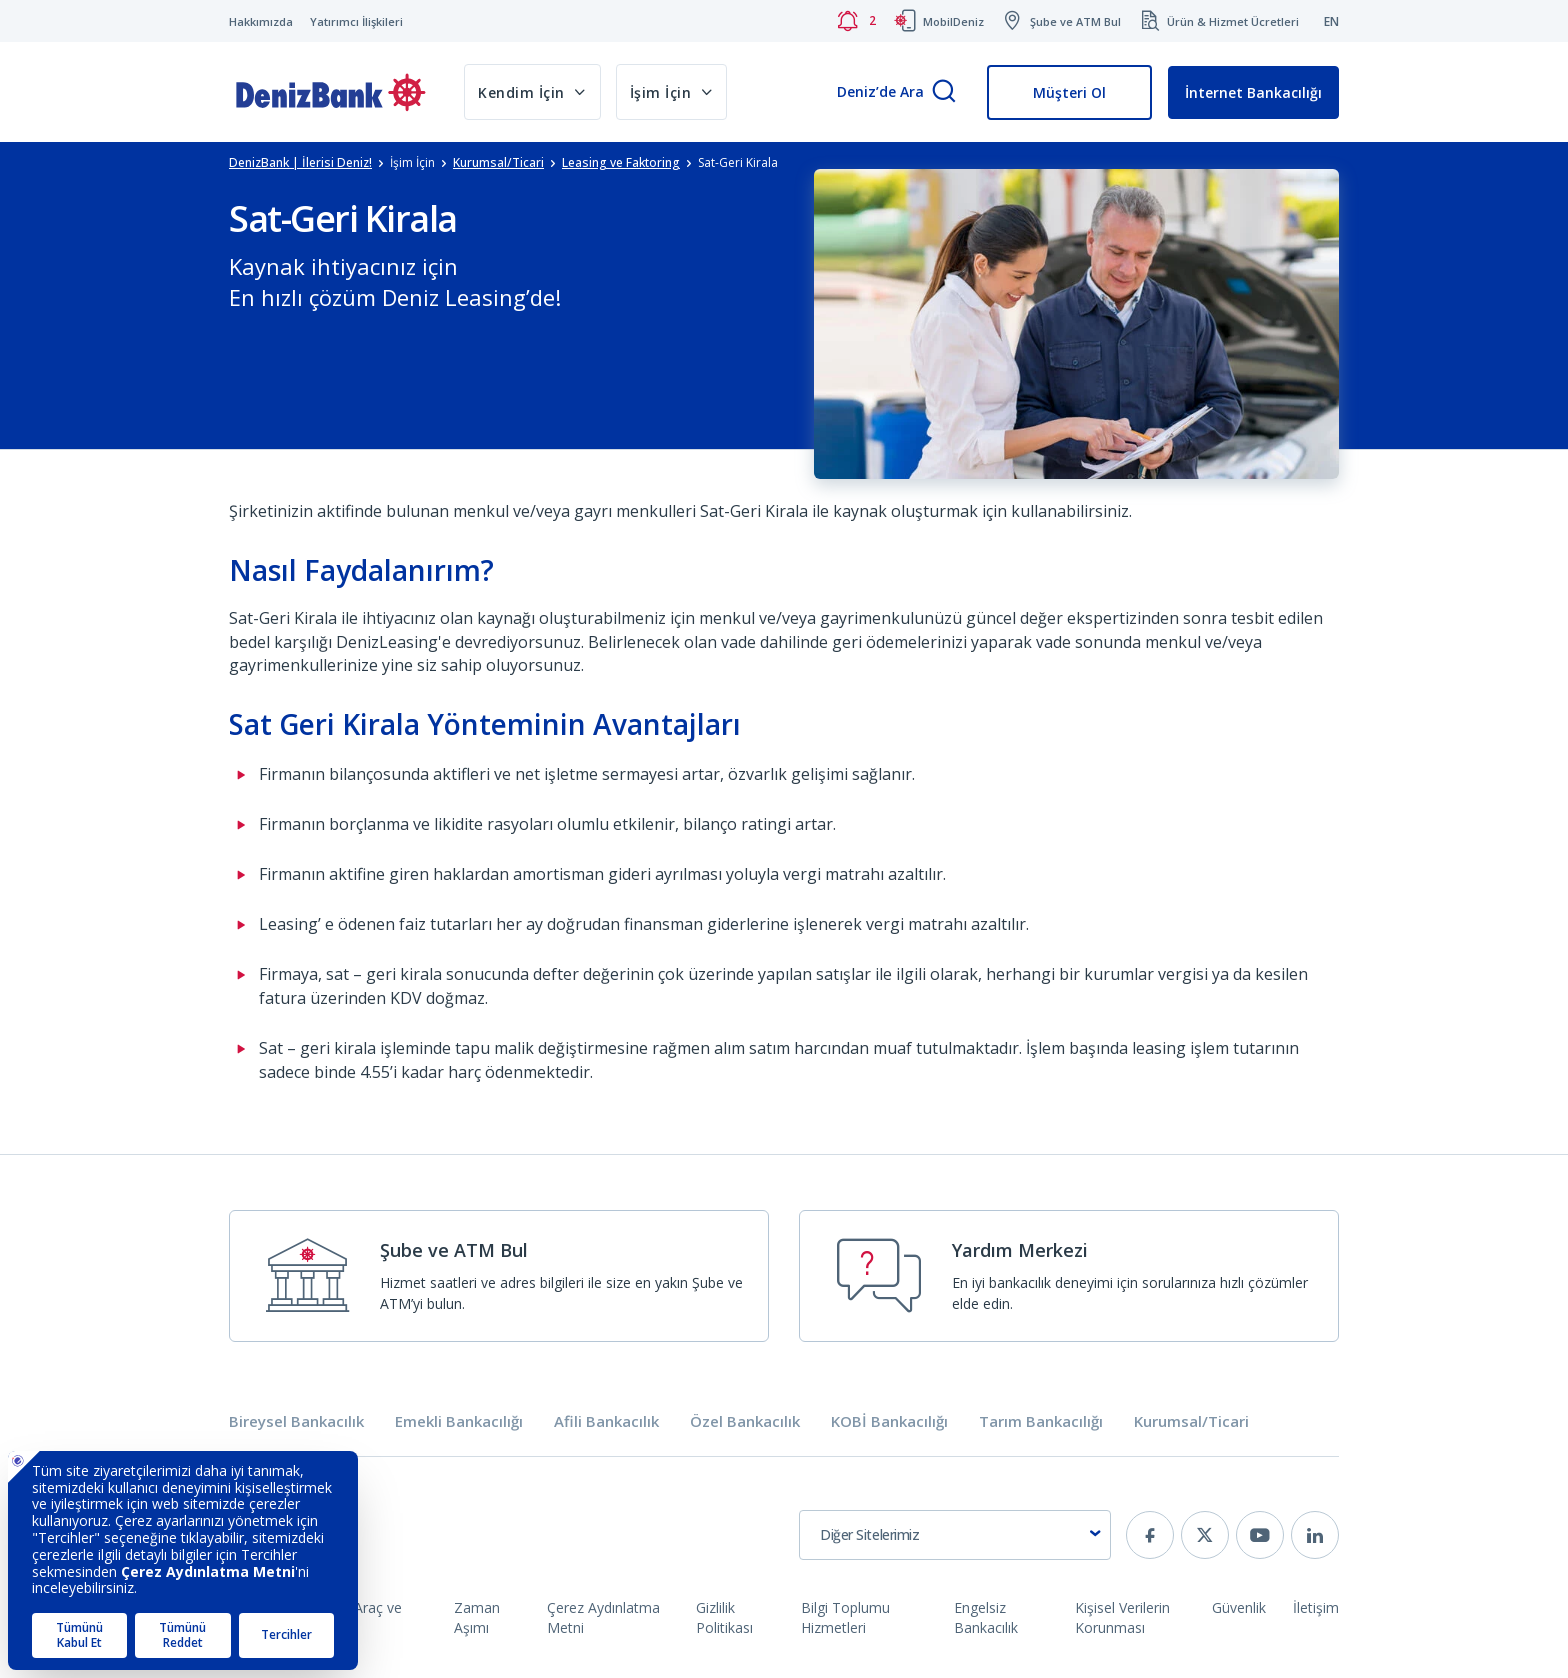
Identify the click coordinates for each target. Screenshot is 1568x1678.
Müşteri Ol (1069, 92)
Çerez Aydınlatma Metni (603, 1617)
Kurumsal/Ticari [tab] (1191, 1421)
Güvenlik (1239, 1607)
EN (1331, 21)
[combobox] (955, 1535)
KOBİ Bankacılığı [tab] (889, 1421)
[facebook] (1150, 1535)
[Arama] (944, 92)
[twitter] (1205, 1535)
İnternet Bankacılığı (1253, 92)
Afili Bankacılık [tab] (606, 1421)
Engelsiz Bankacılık (986, 1617)
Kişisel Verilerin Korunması (1122, 1617)
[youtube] (1260, 1535)
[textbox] (955, 1535)
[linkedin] (1315, 1535)
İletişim (1316, 1607)
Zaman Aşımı (477, 1617)
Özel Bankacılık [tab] (745, 1421)
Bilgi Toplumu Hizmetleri (845, 1617)
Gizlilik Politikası (724, 1617)
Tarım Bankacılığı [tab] (1041, 1421)
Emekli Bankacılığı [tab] (459, 1421)
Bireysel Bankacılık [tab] (296, 1421)
